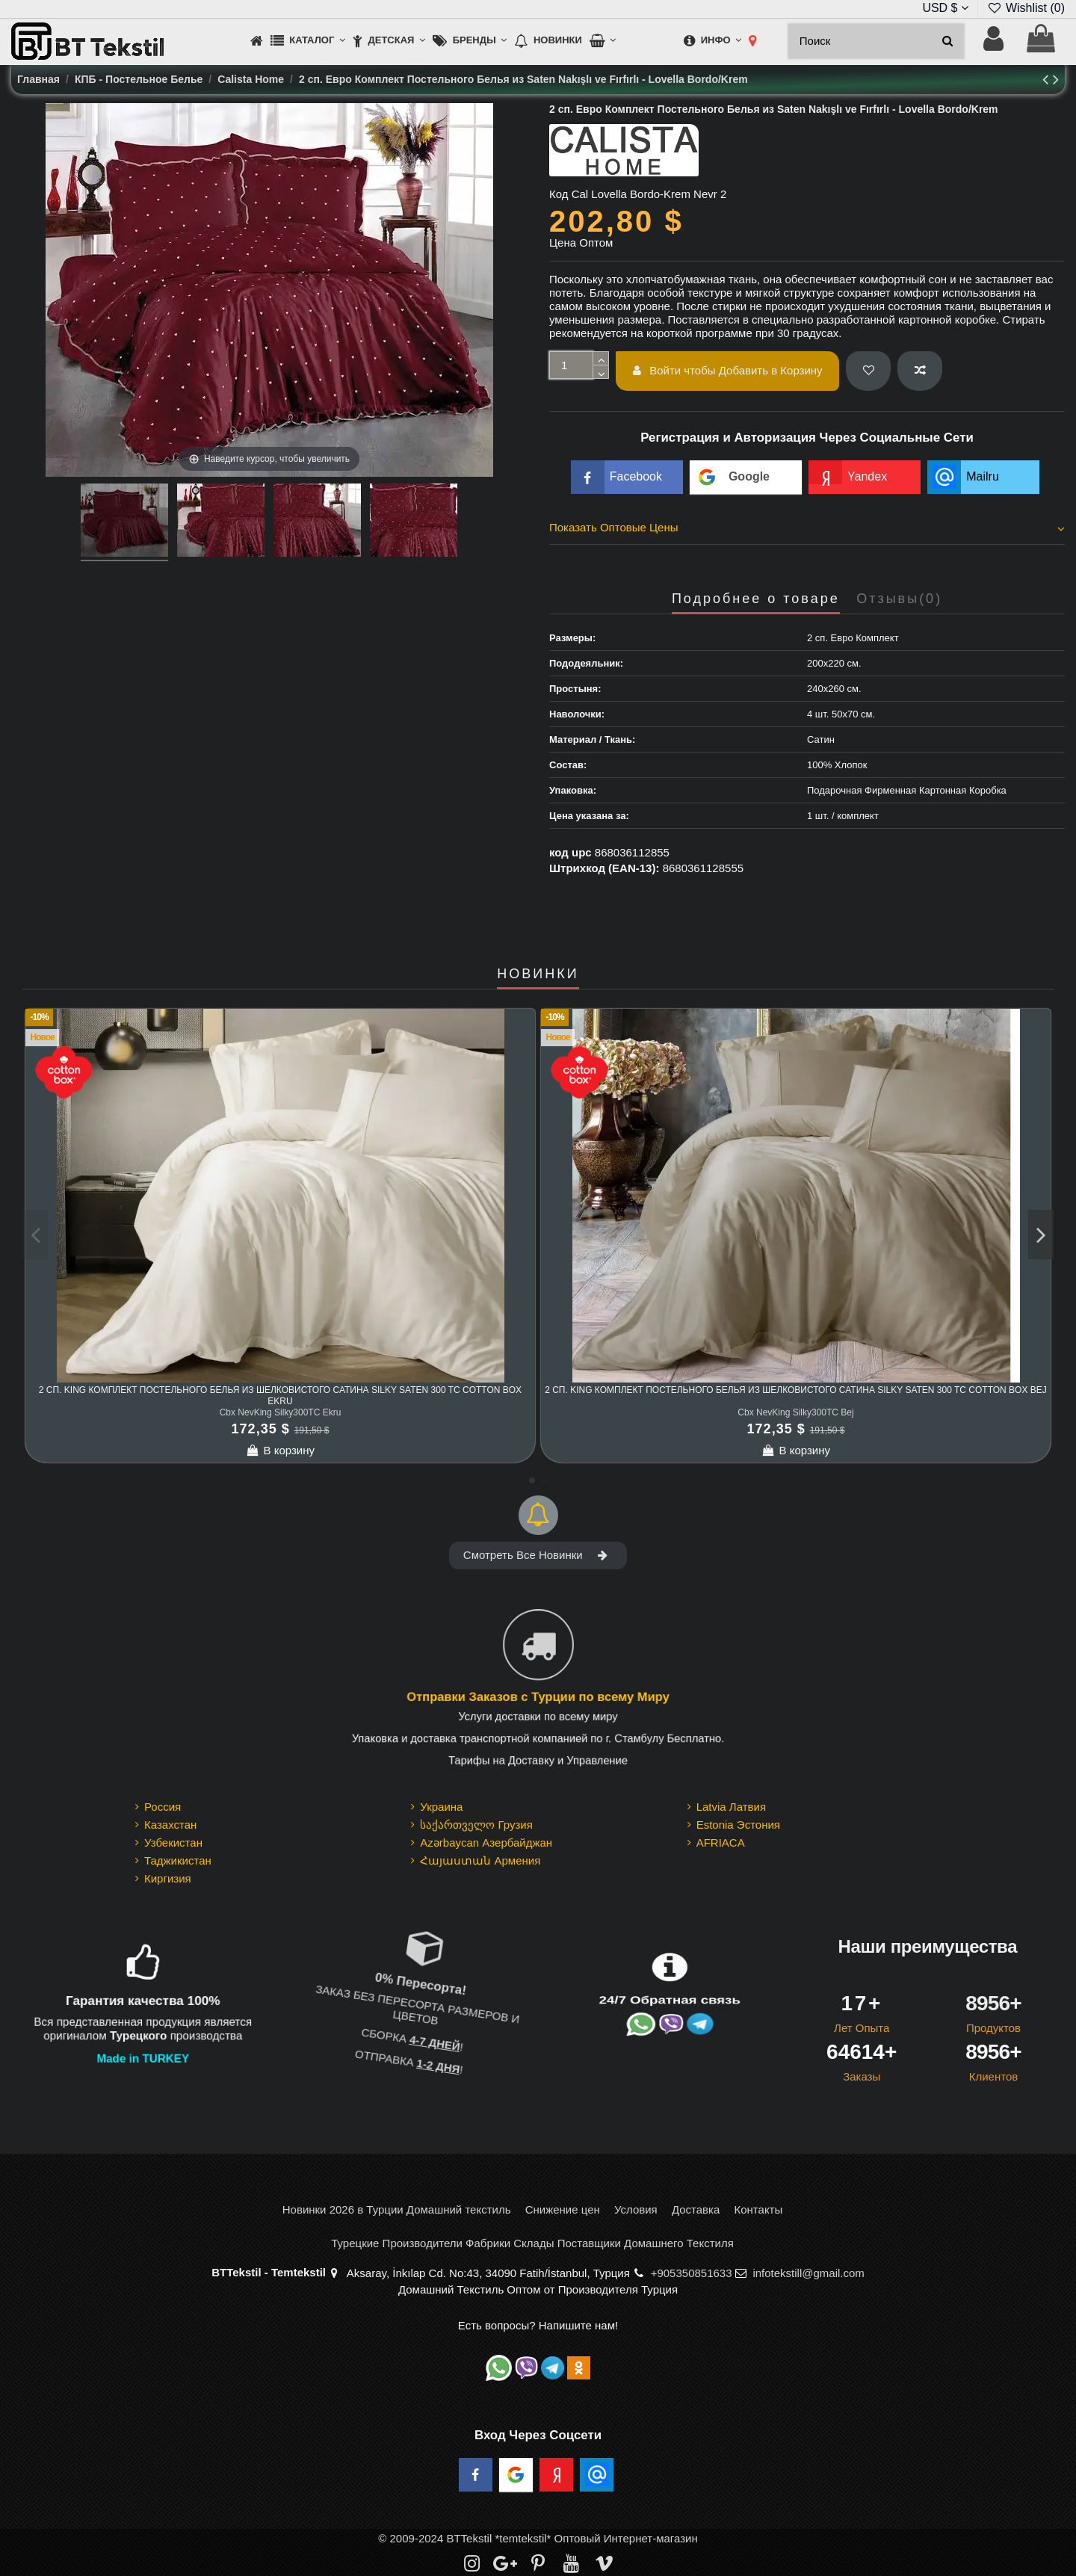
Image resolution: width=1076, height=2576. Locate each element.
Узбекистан (173, 1842)
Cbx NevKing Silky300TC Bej (795, 1412)
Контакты (758, 2209)
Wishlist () (1026, 7)
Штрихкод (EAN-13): (604, 868)
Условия (636, 2209)
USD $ (945, 7)
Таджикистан (177, 1860)
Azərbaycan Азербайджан (486, 1842)
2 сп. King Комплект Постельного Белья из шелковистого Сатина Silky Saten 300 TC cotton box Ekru (280, 1395)
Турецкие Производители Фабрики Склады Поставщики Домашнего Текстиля (532, 2243)
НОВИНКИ (537, 974)
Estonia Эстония (738, 1824)
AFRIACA (720, 1842)
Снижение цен (562, 2209)
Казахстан (170, 1824)
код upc (570, 852)
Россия (162, 1806)
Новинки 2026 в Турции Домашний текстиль (396, 2209)
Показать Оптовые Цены (807, 527)
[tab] (807, 530)
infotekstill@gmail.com (808, 2273)
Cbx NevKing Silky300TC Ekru (280, 1412)
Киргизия (167, 1878)
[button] (308, 41)
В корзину (280, 1450)
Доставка (696, 2209)
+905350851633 (691, 2273)
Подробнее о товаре (756, 599)
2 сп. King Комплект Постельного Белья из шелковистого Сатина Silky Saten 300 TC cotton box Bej (796, 1390)
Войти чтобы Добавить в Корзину (728, 370)
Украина (441, 1806)
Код (559, 194)
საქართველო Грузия (476, 1824)
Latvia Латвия (731, 1806)
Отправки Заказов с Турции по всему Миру (538, 1697)
